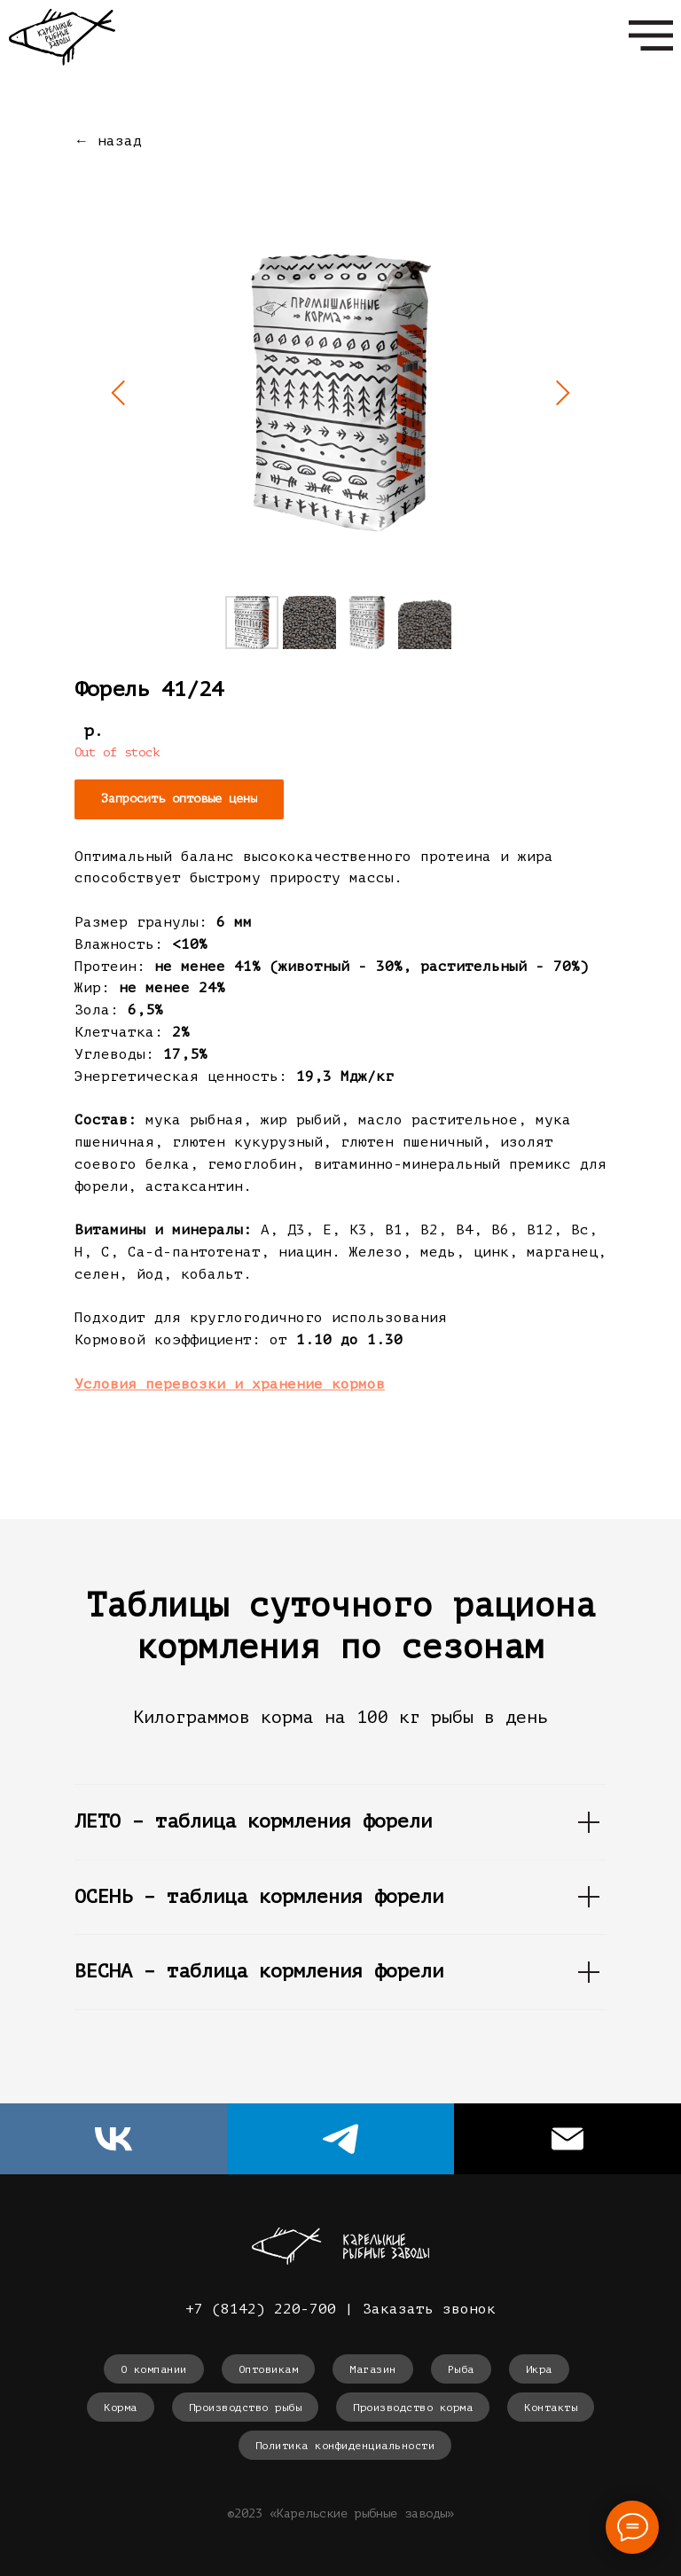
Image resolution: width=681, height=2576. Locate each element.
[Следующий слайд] (562, 392)
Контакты (550, 2407)
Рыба (461, 2369)
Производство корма (413, 2407)
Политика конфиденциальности (345, 2445)
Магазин (372, 2369)
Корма (120, 2407)
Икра (539, 2369)
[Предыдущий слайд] (118, 392)
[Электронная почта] (567, 2138)
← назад (108, 141)
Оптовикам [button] (269, 2369)
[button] (179, 799)
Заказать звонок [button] (429, 2309)
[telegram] (340, 2138)
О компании (154, 2369)
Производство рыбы (245, 2407)
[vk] (113, 2138)
